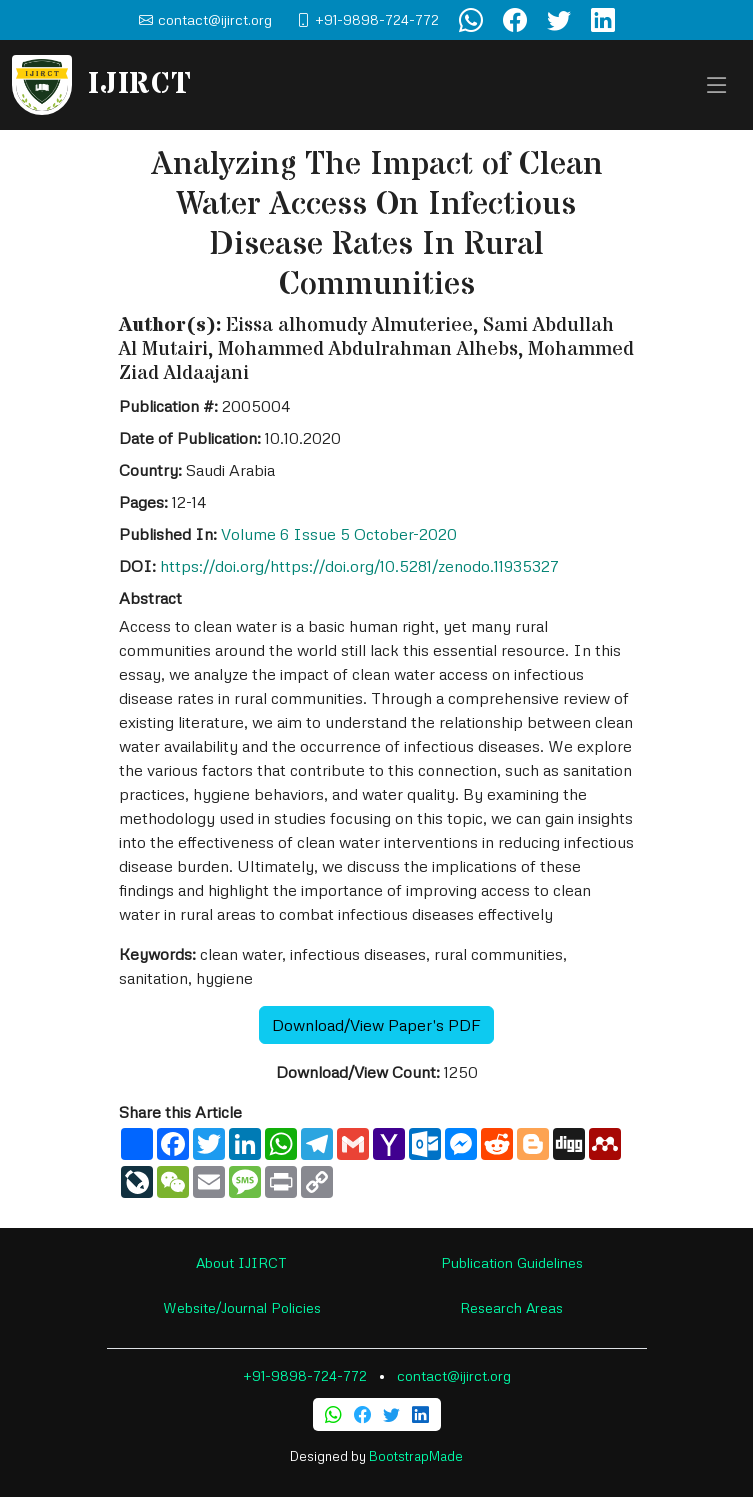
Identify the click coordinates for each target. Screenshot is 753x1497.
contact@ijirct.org (454, 1375)
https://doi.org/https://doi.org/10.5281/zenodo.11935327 (359, 566)
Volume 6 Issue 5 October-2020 (339, 534)
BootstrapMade (416, 1456)
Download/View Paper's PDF (376, 1025)
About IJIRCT (241, 1262)
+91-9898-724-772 (305, 1375)
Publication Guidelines (512, 1262)
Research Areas (511, 1307)
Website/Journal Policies (242, 1307)
